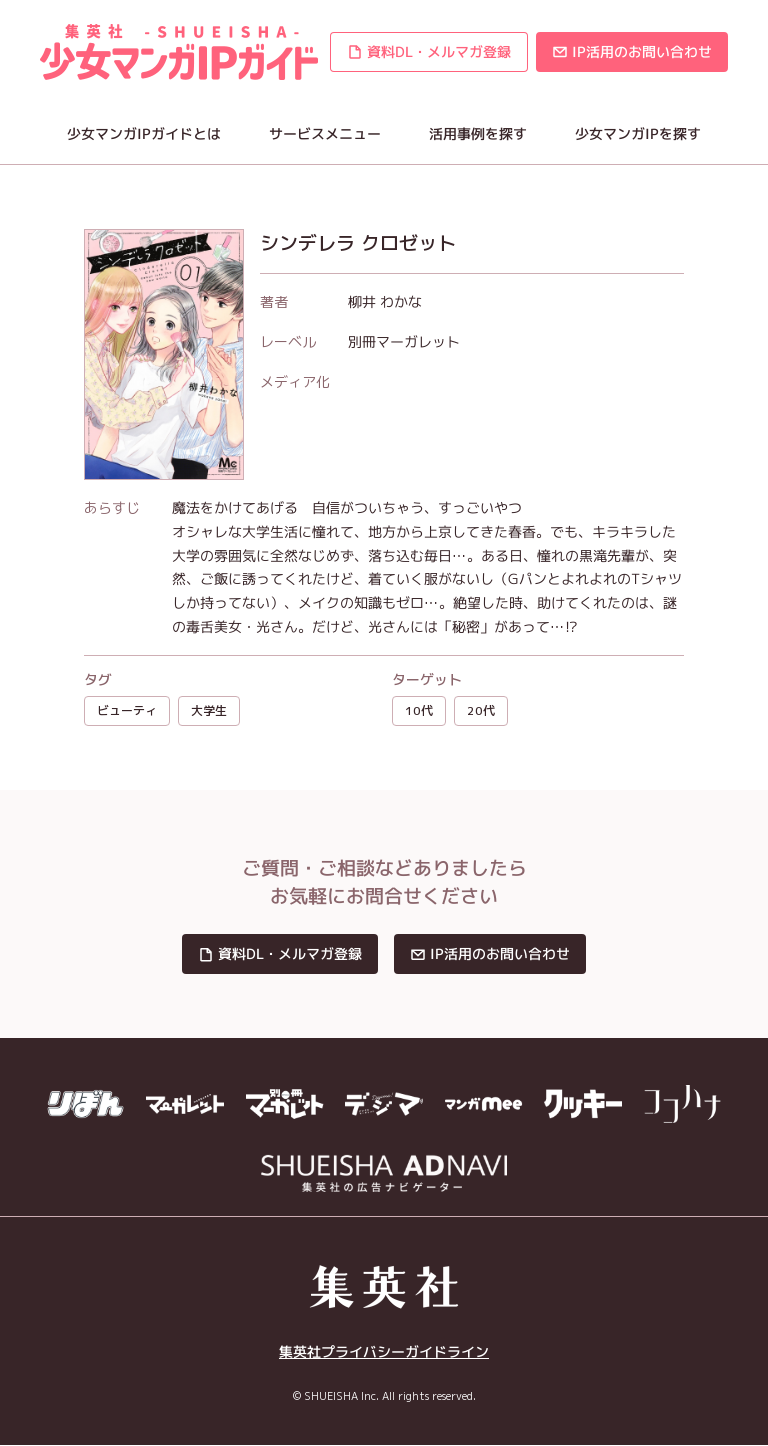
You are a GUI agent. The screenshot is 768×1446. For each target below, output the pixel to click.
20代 (481, 710)
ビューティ (127, 710)
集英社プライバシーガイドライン (384, 1351)
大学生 (209, 710)
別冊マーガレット (404, 341)
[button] (429, 52)
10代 (419, 710)
